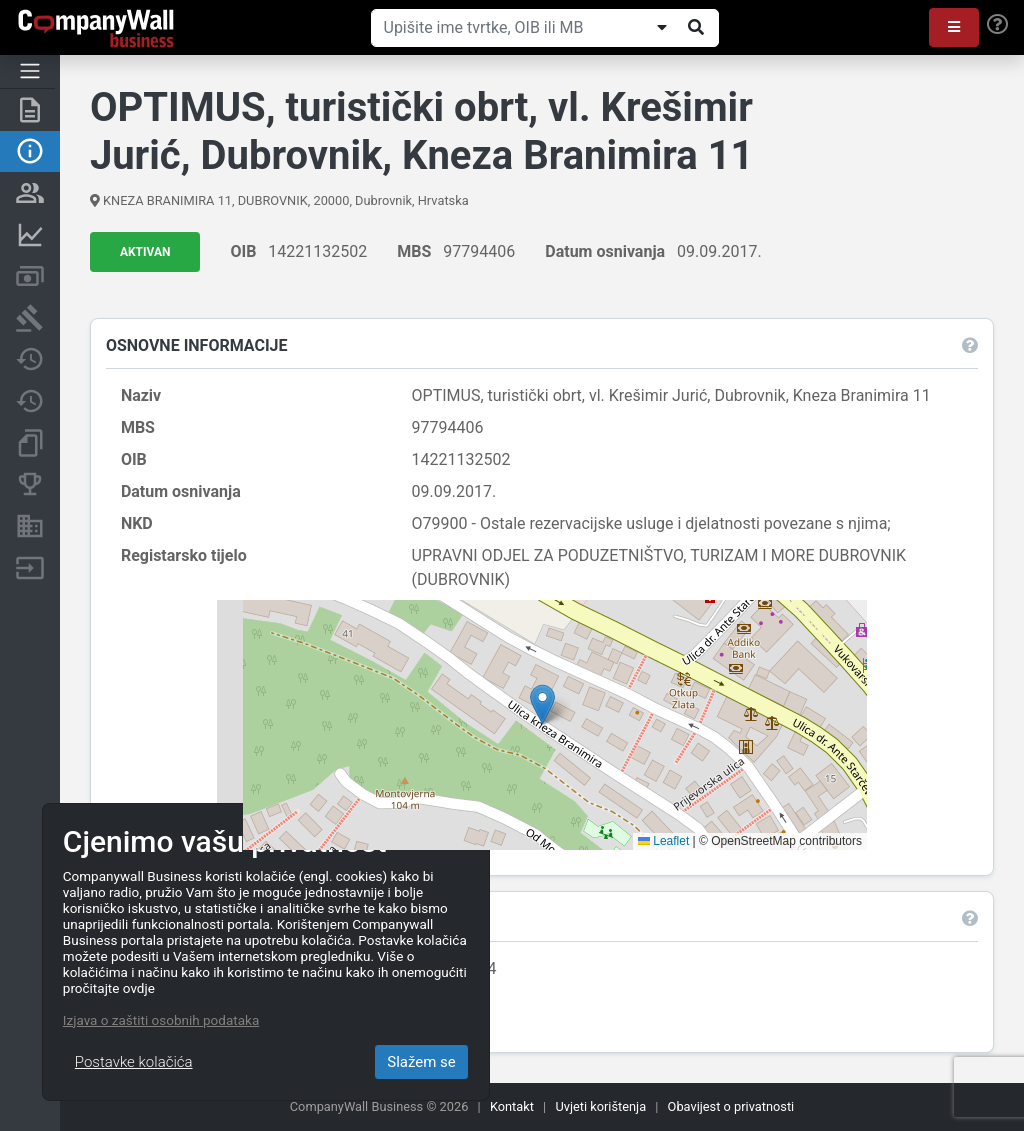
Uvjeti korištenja (600, 1106)
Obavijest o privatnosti (731, 1106)
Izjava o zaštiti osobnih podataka (161, 1020)
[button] (954, 27)
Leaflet (663, 841)
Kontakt (512, 1106)
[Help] (997, 25)
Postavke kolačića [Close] (134, 1062)
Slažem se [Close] (421, 1062)
